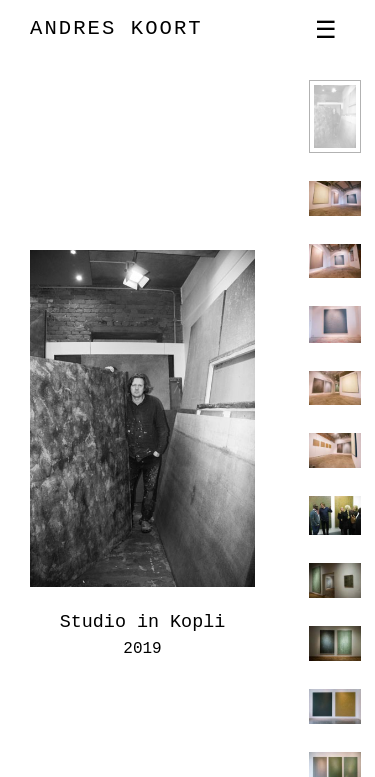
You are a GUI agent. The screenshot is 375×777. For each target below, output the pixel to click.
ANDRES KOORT (116, 28)
